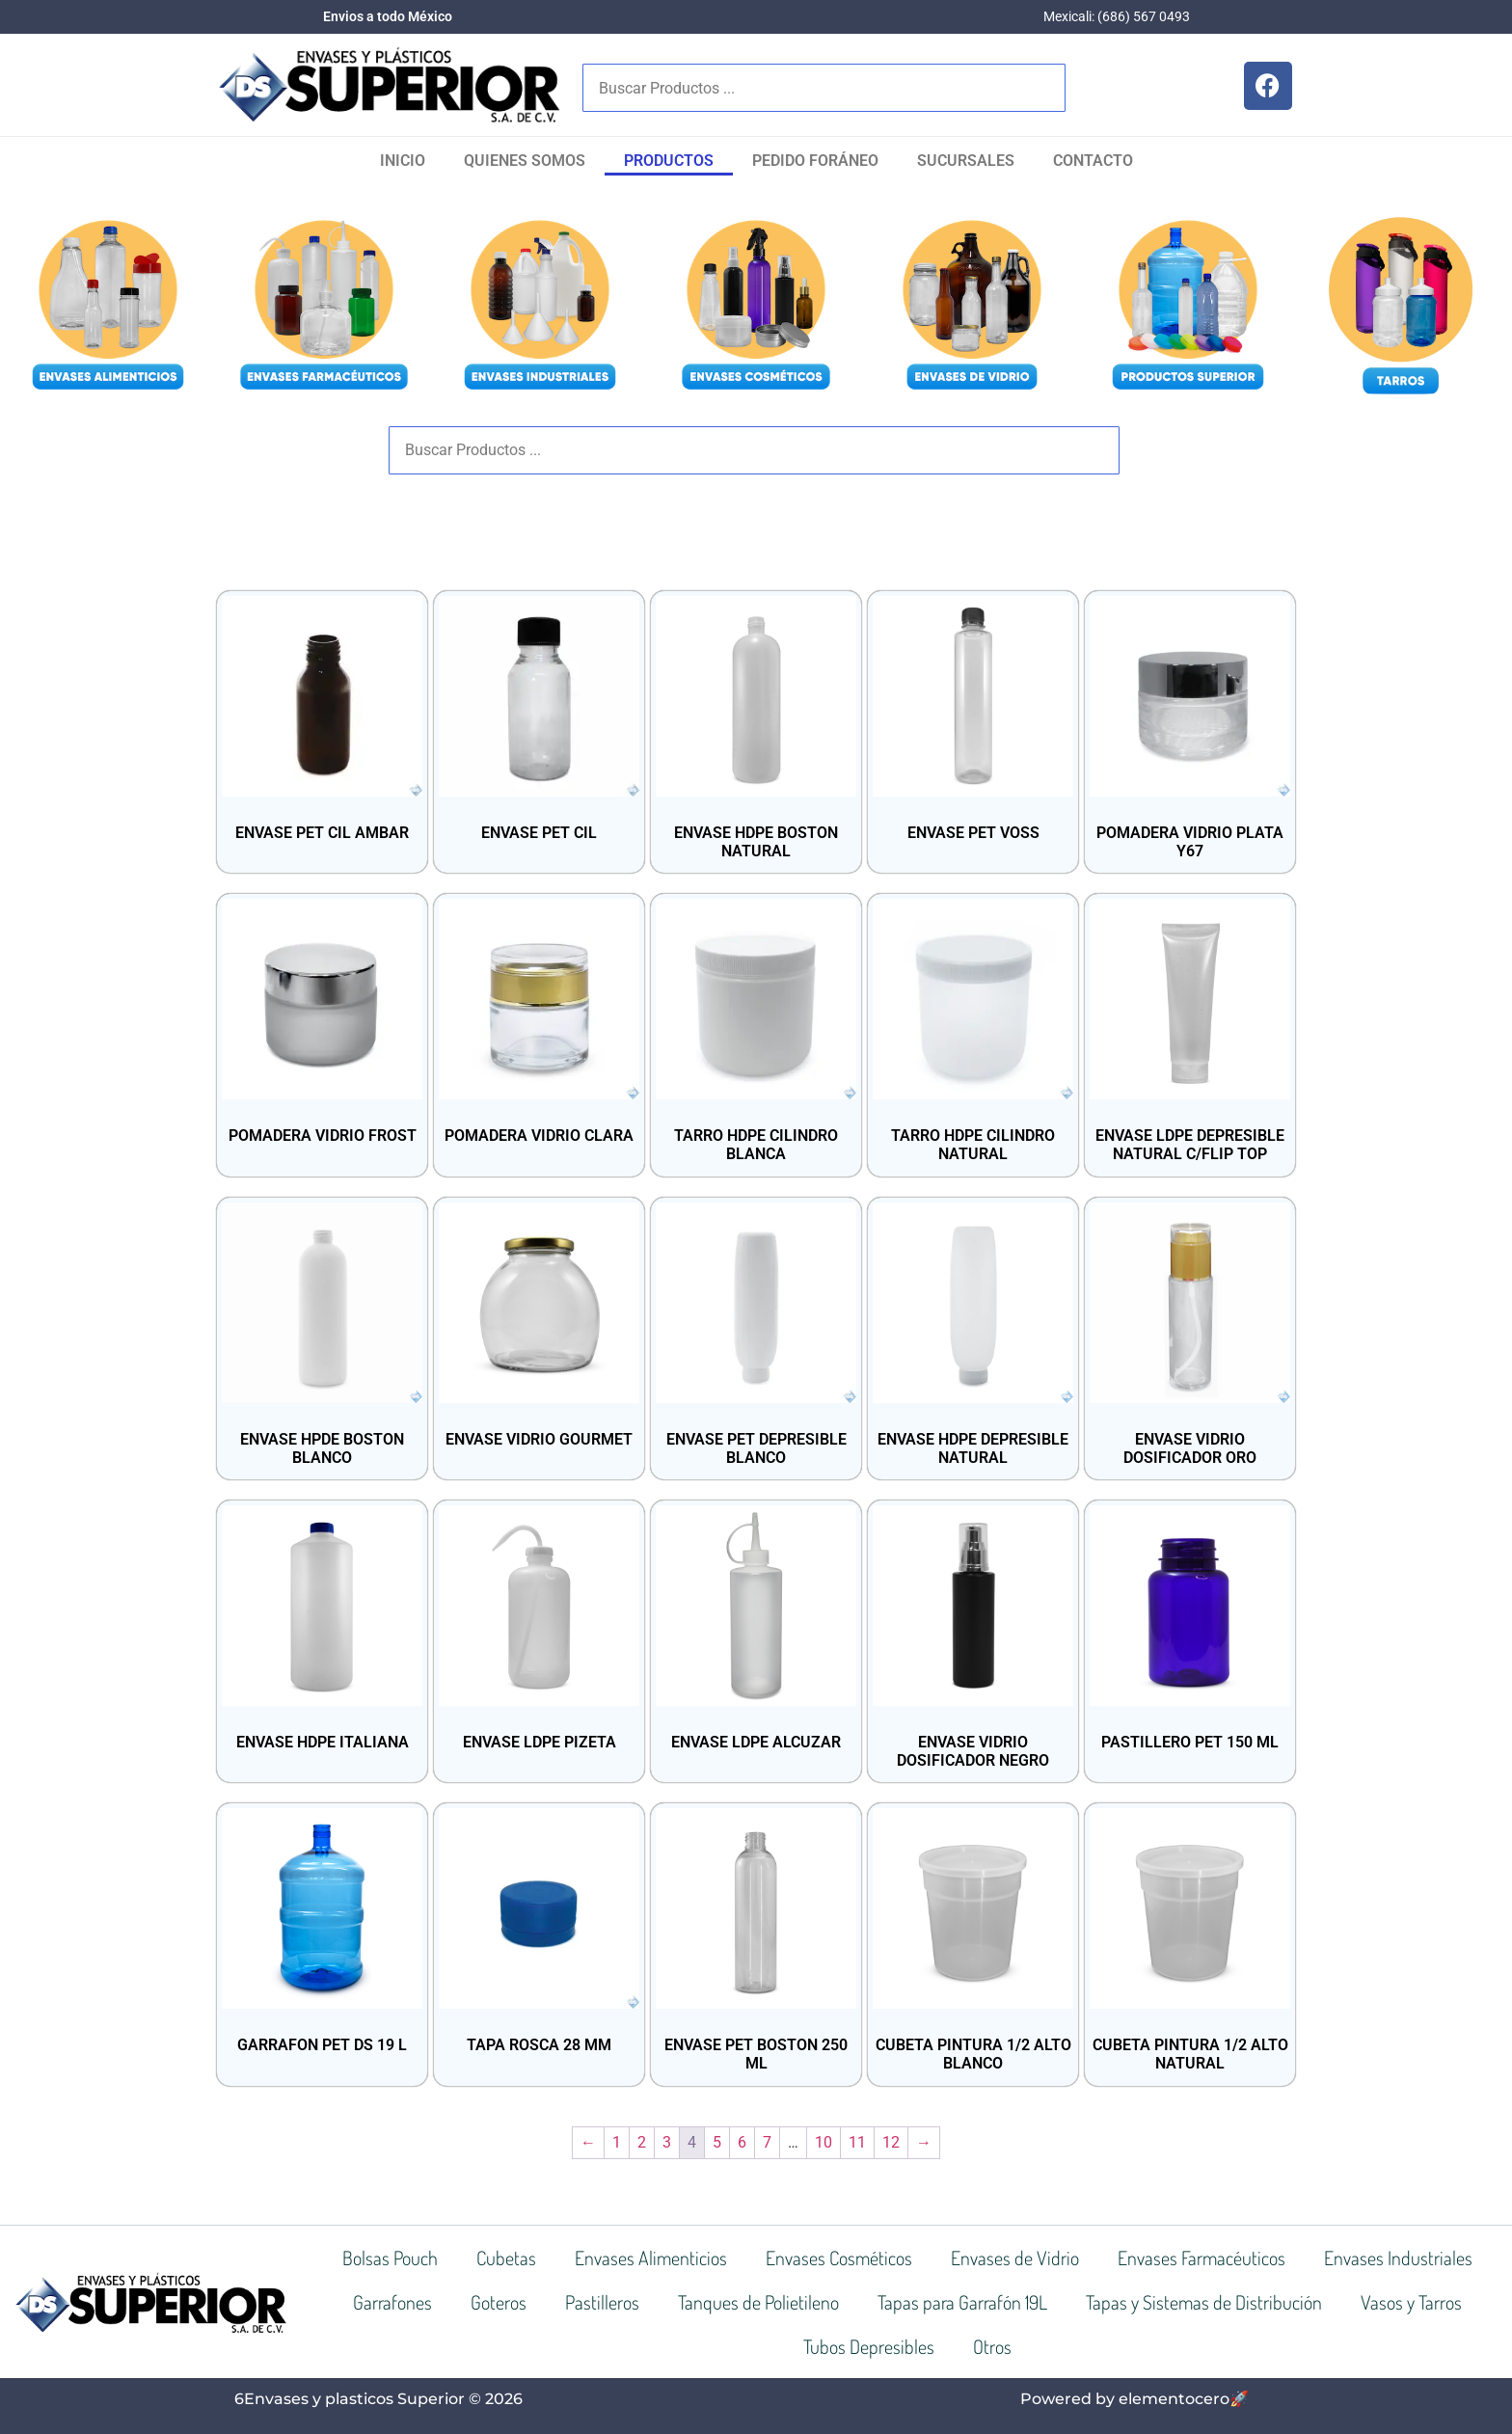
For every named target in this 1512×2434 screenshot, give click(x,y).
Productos (669, 160)
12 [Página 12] (891, 2142)
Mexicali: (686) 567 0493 (1116, 16)
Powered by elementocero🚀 (1134, 2399)
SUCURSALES (965, 160)
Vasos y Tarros (1411, 2301)
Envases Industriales (1398, 2257)
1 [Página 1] (616, 2142)
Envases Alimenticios (651, 2257)
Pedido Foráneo (815, 160)
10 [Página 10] (823, 2142)
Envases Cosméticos (839, 2257)
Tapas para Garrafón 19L (962, 2301)
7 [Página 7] (767, 2142)
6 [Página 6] (742, 2142)
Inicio (402, 160)
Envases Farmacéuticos (1201, 2257)
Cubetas (506, 2257)
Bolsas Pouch (390, 2257)
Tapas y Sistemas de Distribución (1204, 2301)
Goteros (498, 2301)
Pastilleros (602, 2301)
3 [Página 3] (666, 2142)
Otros (992, 2346)
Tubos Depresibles (868, 2346)
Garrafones (392, 2301)
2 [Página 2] (641, 2142)
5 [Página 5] (717, 2142)
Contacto (1093, 160)
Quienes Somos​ (524, 160)
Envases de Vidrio (1015, 2257)
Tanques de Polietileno (758, 2301)
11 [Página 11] (857, 2142)
